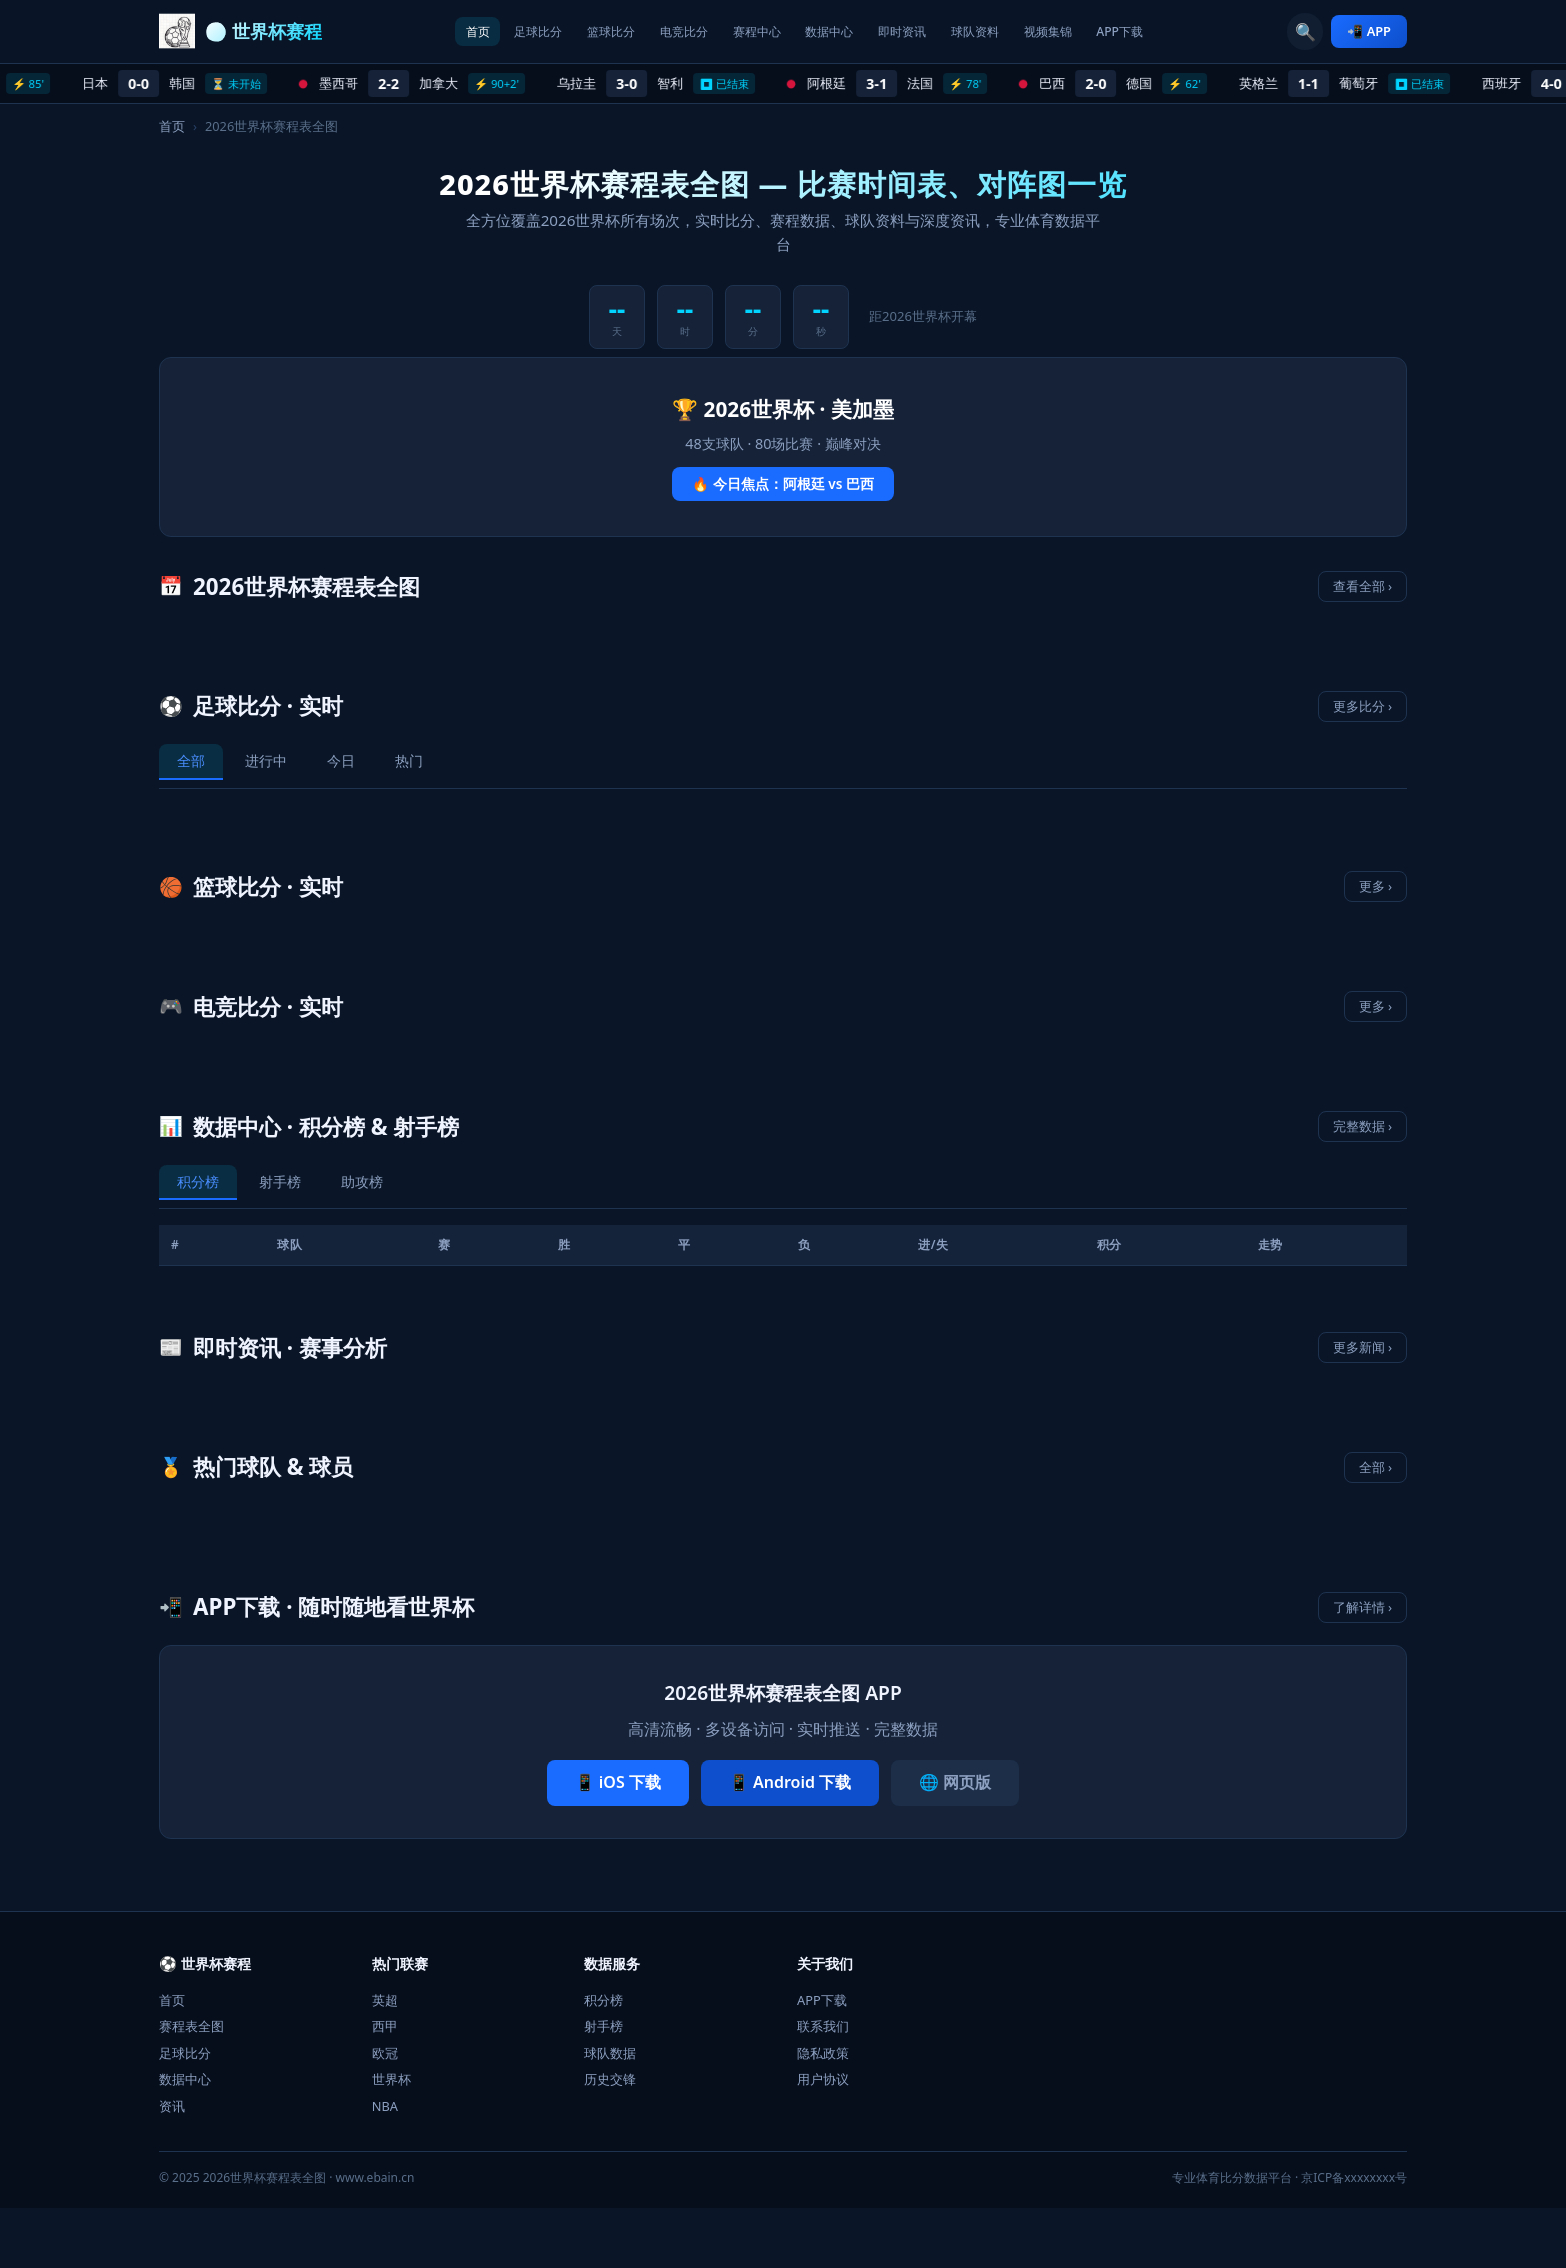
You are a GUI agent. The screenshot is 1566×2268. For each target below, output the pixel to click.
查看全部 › (1362, 586)
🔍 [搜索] (1304, 32)
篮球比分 (571, 31)
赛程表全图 (191, 2026)
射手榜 (603, 2026)
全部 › (1375, 1467)
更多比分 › (1362, 706)
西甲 (385, 2026)
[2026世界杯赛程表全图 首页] (240, 32)
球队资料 (1011, 31)
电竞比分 (659, 31)
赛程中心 (747, 31)
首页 (409, 31)
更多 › (1375, 886)
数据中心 (835, 31)
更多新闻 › (1362, 1347)
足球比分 (483, 31)
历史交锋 (610, 2079)
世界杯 (391, 2079)
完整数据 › (1362, 1126)
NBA (385, 2106)
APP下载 (1186, 31)
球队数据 (610, 2053)
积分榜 (603, 2000)
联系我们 (823, 2026)
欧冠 (385, 2053)
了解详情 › (1362, 1607)
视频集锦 (1099, 31)
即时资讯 (923, 31)
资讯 (172, 2106)
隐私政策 (823, 2053)
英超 (385, 2000)
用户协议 (823, 2079)
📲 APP (1369, 31)
